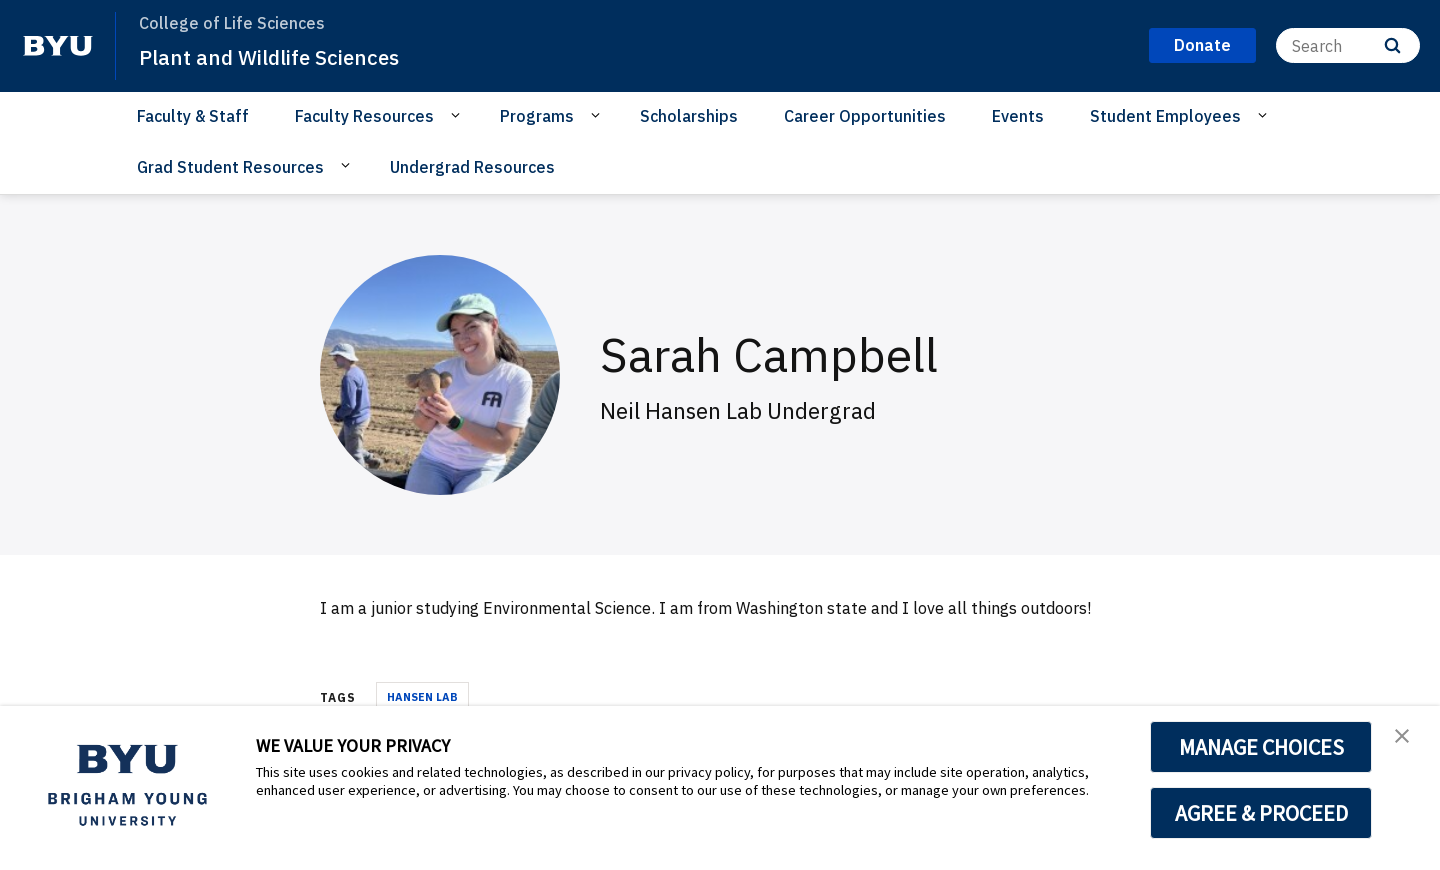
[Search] (1348, 45)
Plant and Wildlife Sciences (289, 56)
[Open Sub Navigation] (458, 115)
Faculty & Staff (193, 116)
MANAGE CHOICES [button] (1261, 747)
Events (1018, 116)
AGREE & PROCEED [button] (1261, 813)
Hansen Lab (422, 697)
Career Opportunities (865, 116)
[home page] (58, 46)
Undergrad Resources (472, 167)
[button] (1407, 742)
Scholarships (689, 116)
